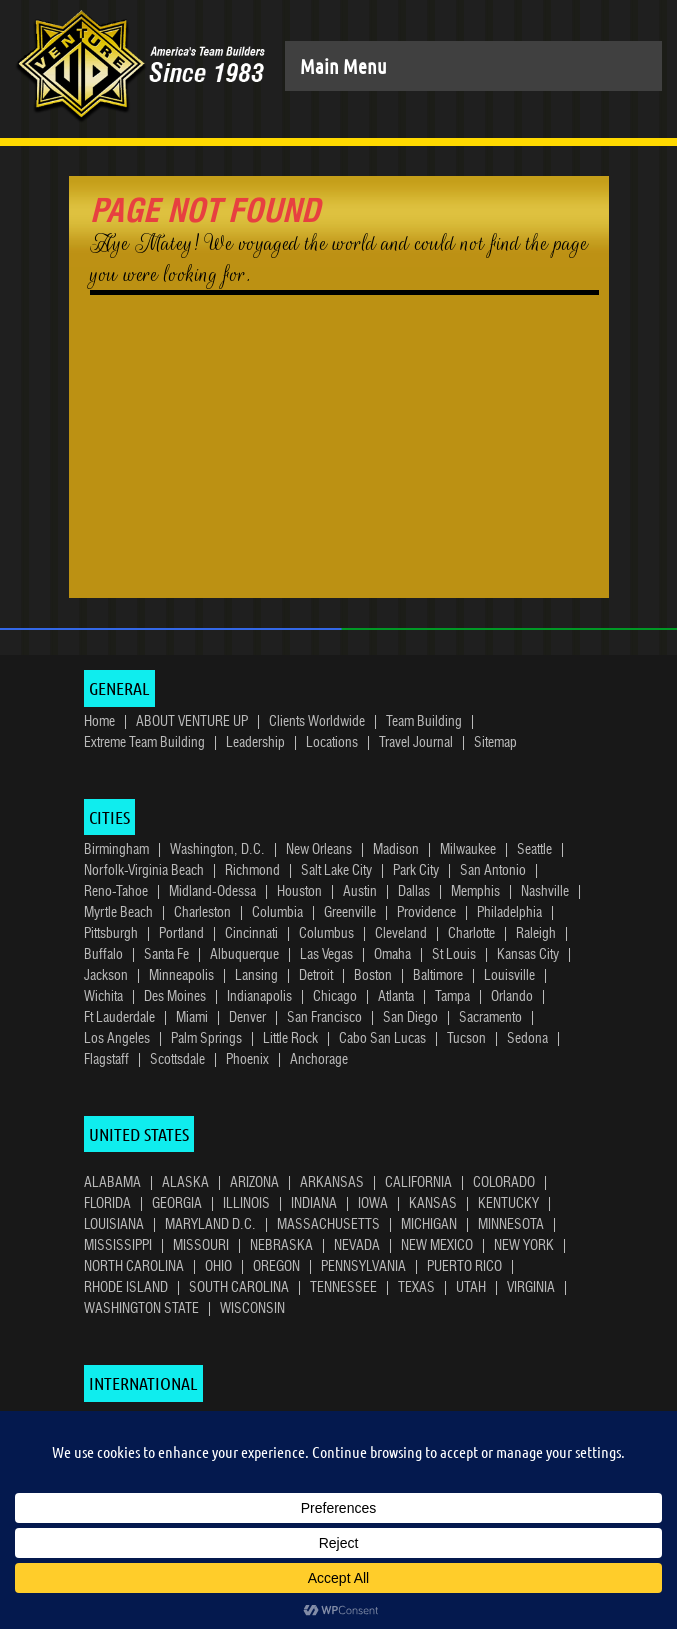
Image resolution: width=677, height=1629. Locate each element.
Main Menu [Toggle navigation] (343, 66)
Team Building (424, 722)
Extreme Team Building (144, 743)
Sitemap (495, 743)
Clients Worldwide (317, 722)
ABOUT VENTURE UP (192, 722)
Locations (332, 743)
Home (99, 722)
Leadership (255, 743)
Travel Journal (416, 743)
